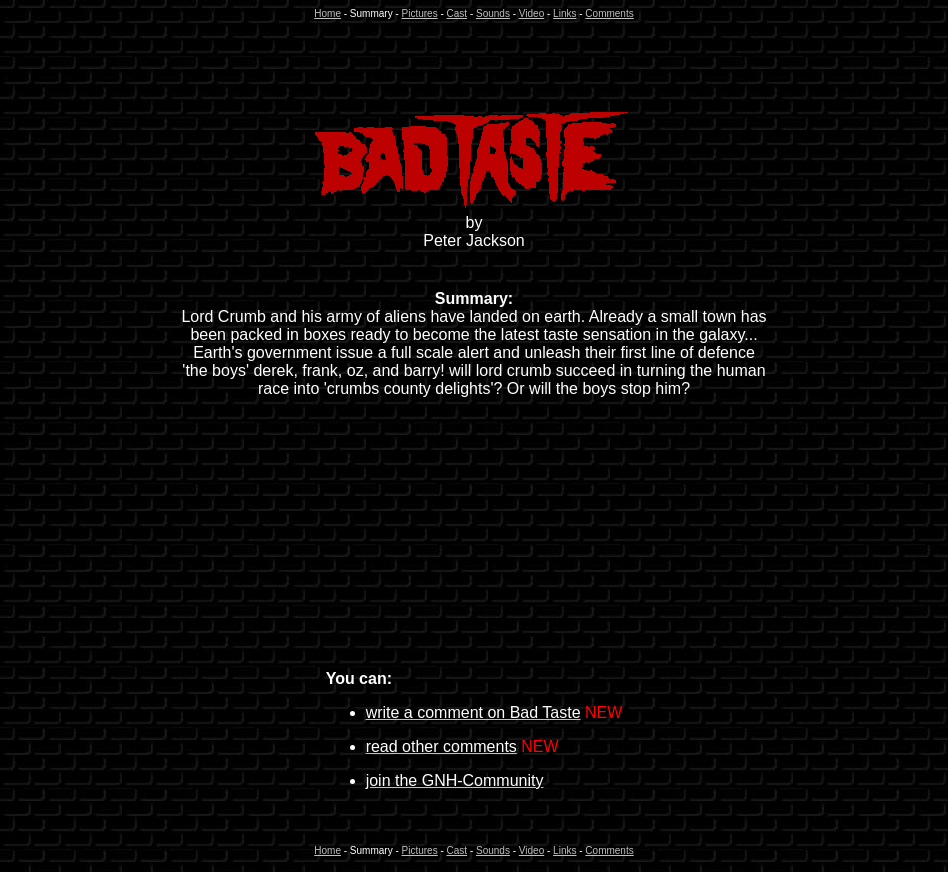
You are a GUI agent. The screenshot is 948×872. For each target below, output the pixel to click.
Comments (609, 13)
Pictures (420, 13)
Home (327, 13)
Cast (457, 13)
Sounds (493, 13)
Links (564, 13)
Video (531, 13)
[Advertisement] (474, 64)
